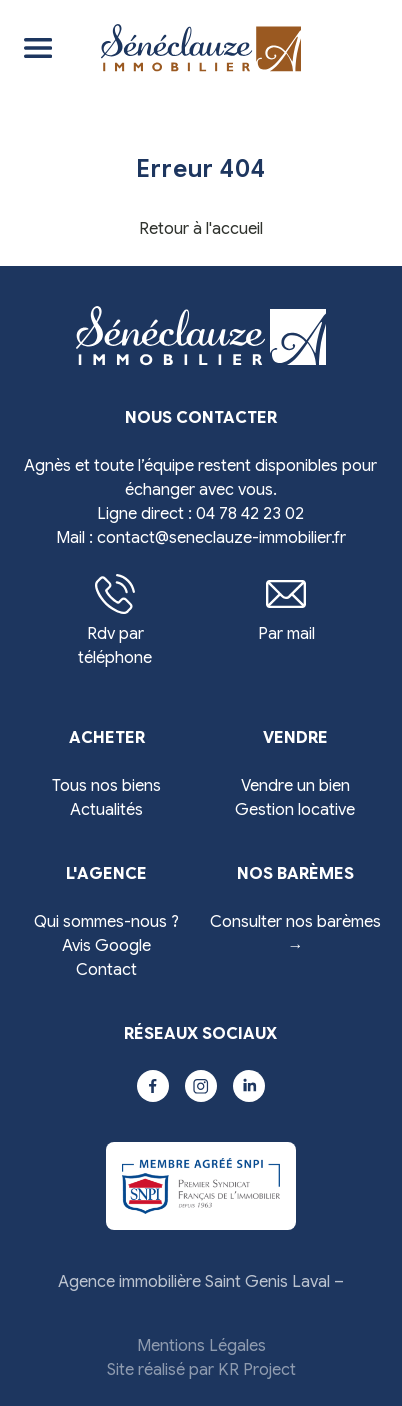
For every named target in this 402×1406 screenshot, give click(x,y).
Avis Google (106, 946)
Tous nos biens (106, 786)
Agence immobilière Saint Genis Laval (194, 1282)
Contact (106, 970)
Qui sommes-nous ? (106, 922)
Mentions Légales (201, 1346)
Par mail (286, 609)
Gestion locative (295, 810)
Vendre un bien (295, 786)
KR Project (257, 1370)
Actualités (106, 810)
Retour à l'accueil (201, 229)
